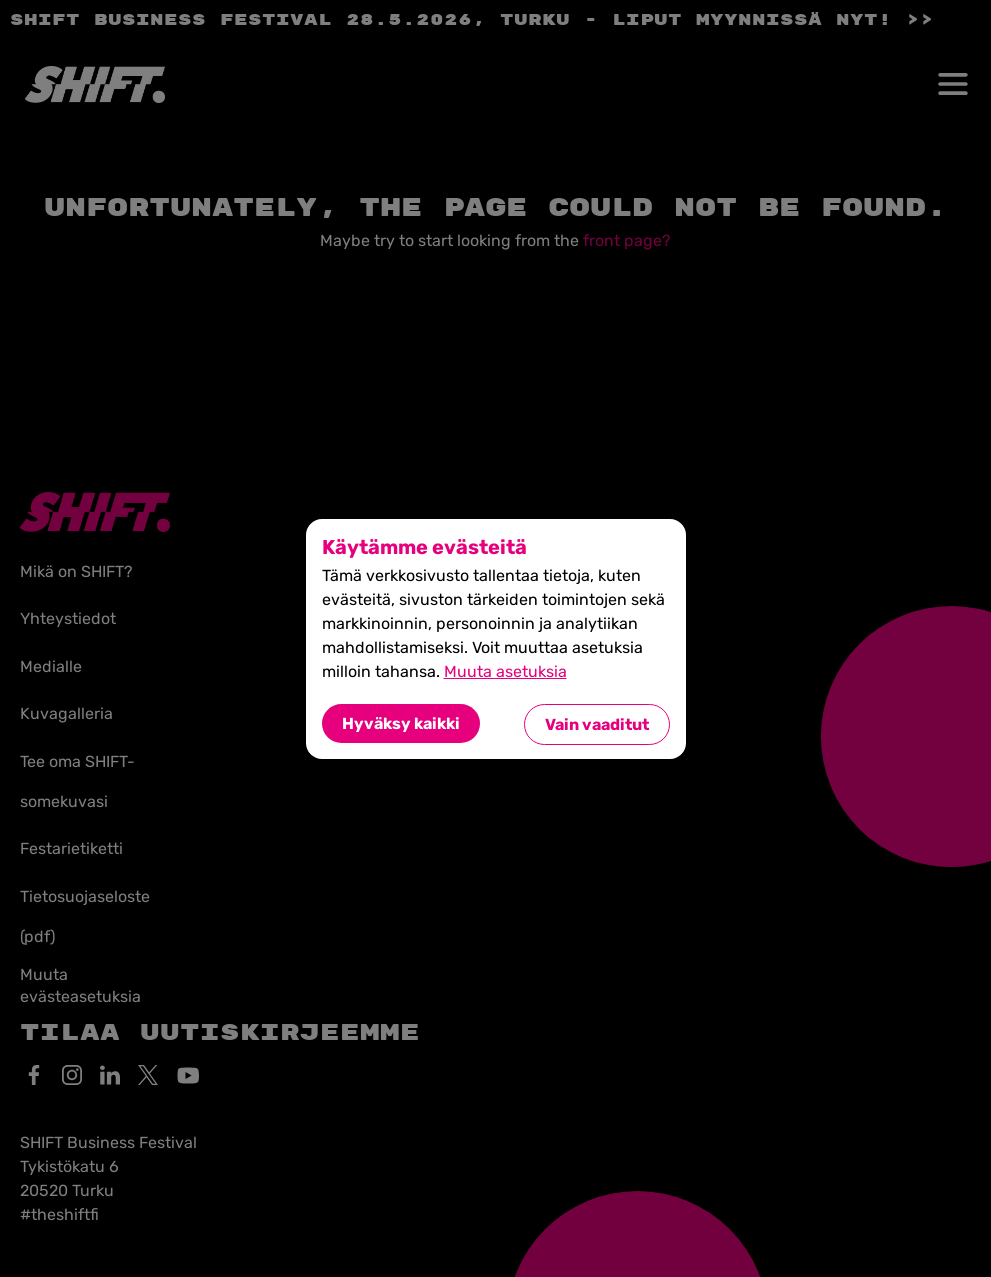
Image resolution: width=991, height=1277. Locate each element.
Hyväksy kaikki (401, 723)
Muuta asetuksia (505, 671)
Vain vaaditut (597, 724)
